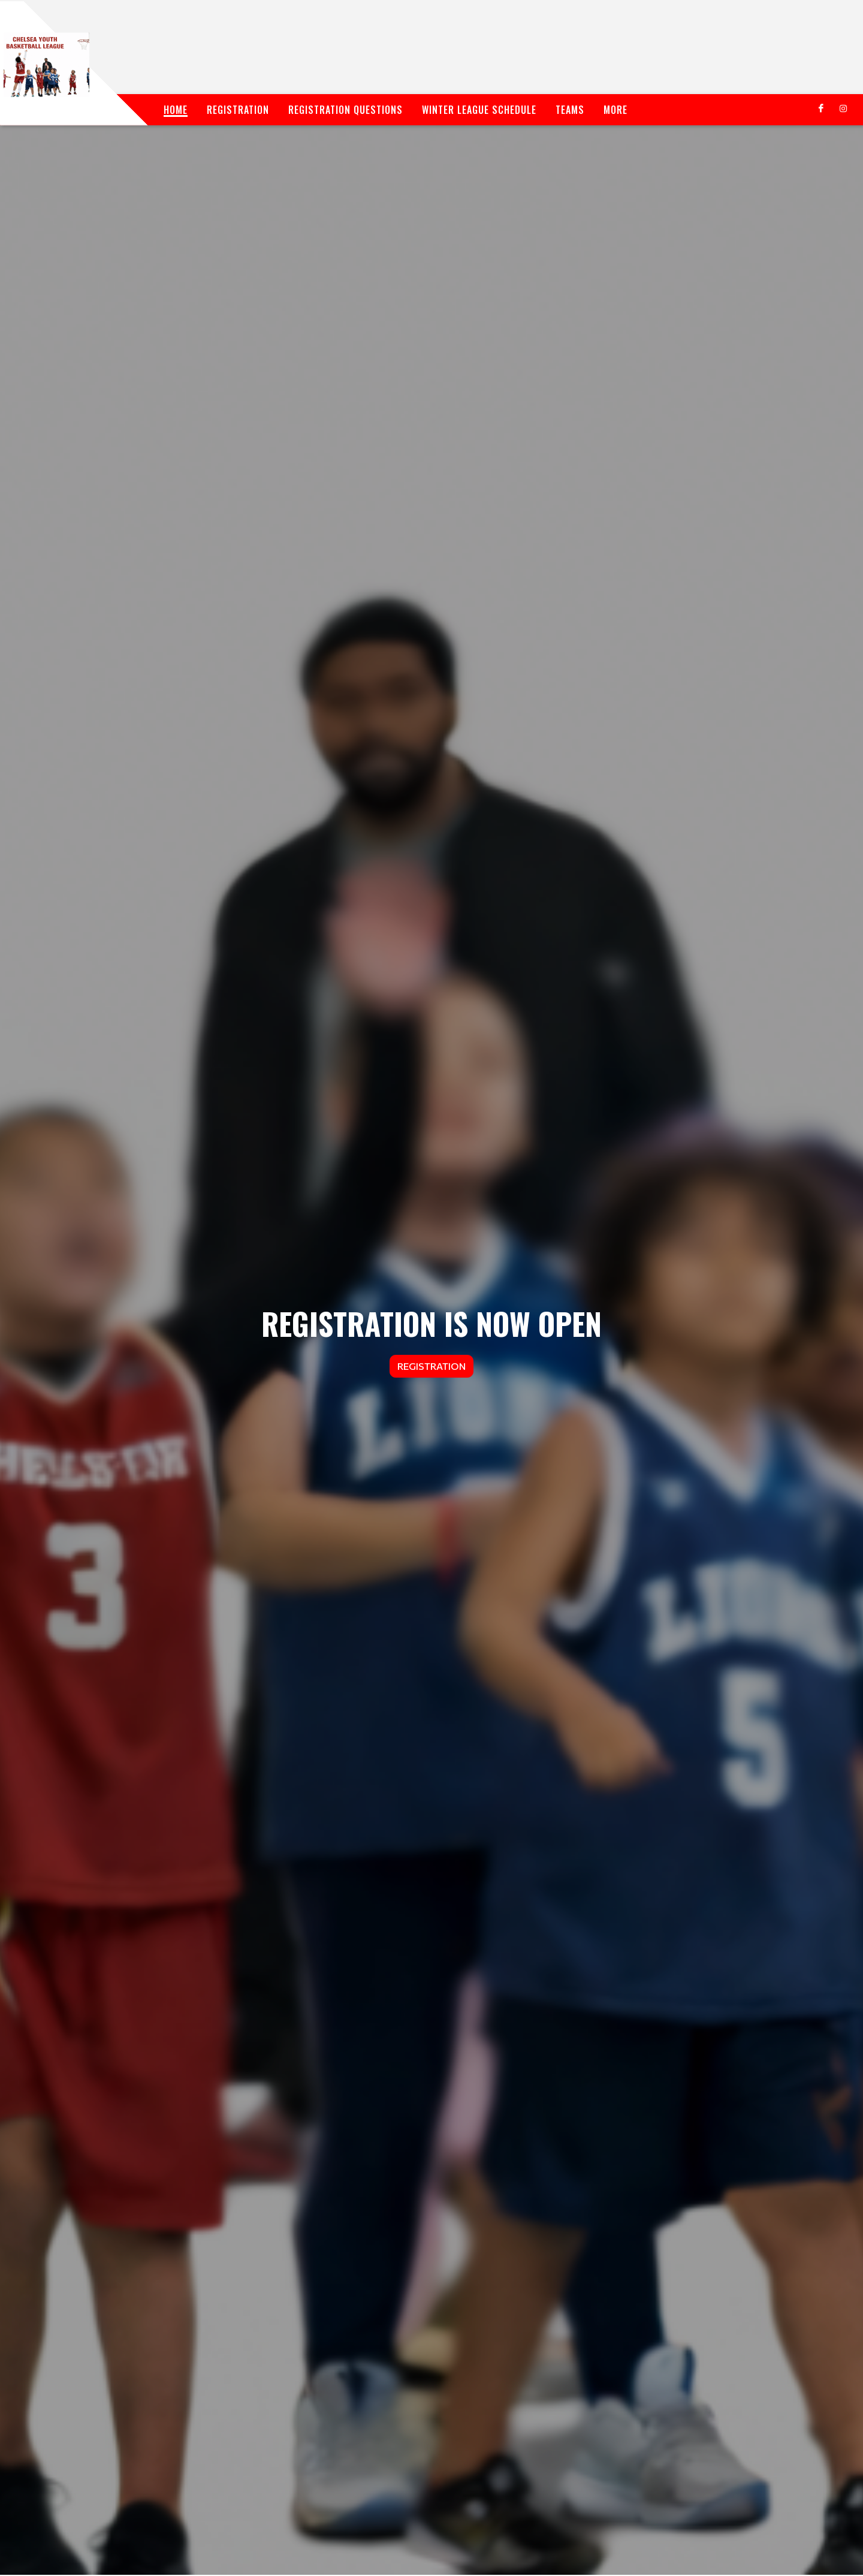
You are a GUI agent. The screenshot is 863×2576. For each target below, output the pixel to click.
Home (176, 110)
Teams (570, 110)
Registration (238, 110)
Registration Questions (345, 110)
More (615, 110)
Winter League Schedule (479, 110)
